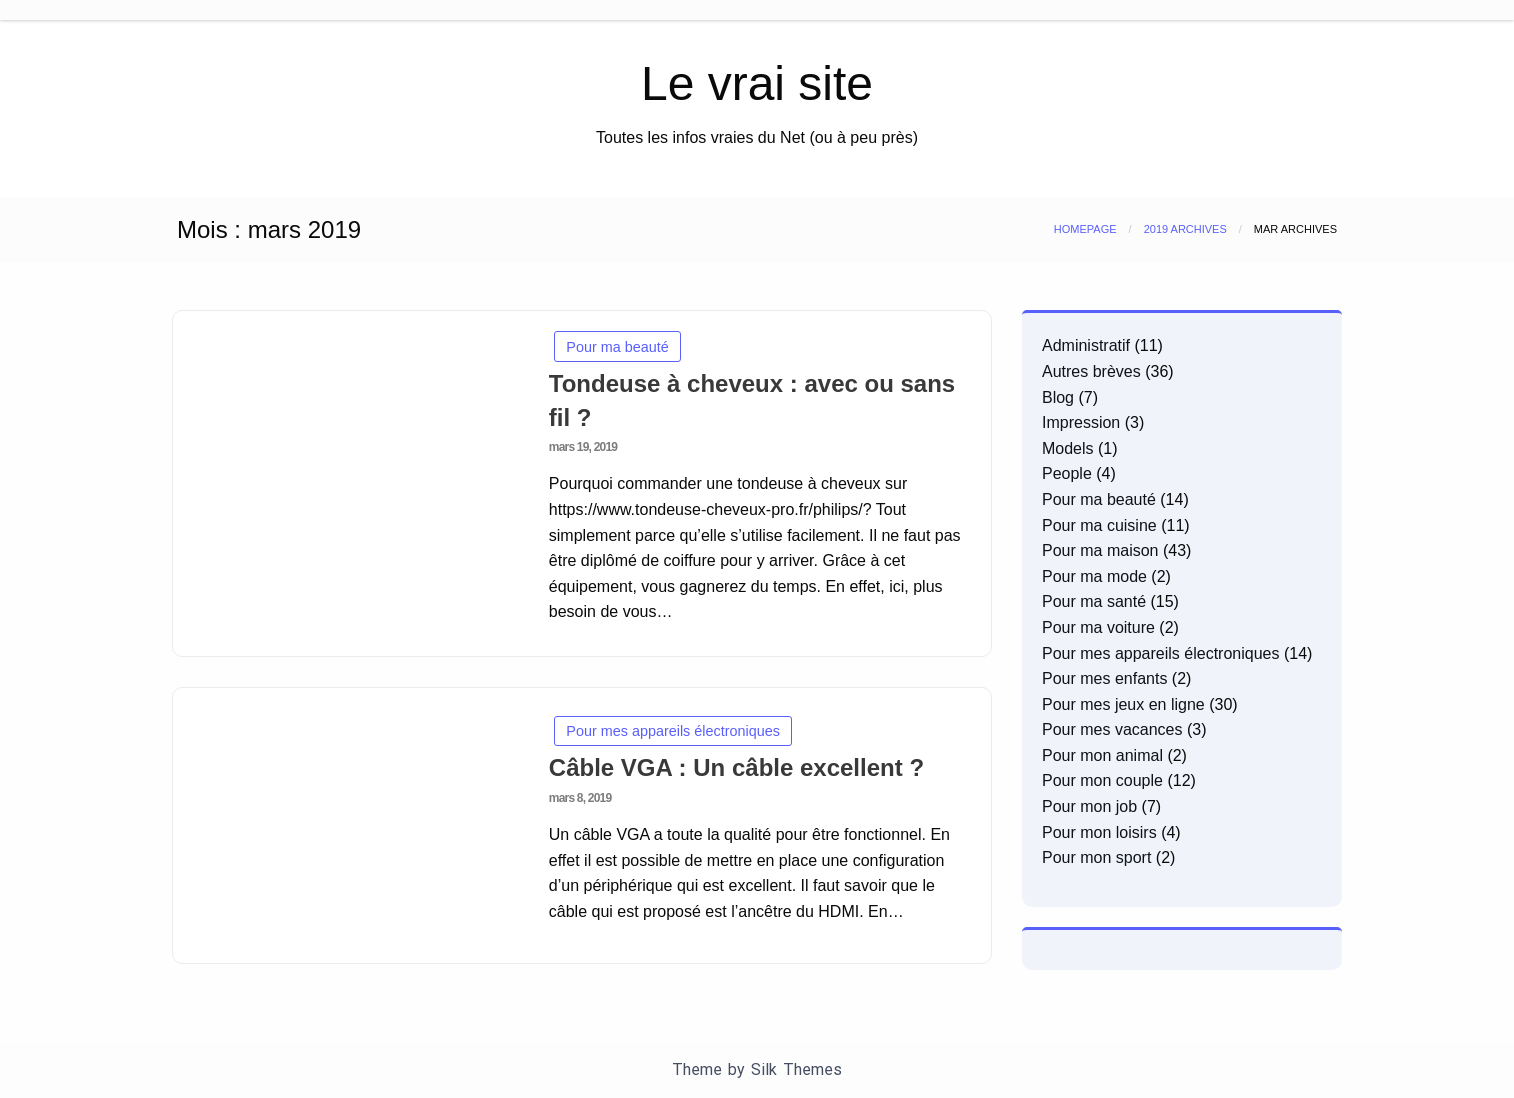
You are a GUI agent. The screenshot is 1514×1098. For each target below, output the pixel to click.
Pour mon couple (1102, 780)
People (1067, 473)
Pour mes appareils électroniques (673, 731)
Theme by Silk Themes (757, 1069)
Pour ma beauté (617, 347)
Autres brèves (1091, 371)
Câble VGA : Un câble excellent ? (736, 767)
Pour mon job (1089, 806)
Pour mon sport (1096, 857)
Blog (1058, 397)
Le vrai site (757, 83)
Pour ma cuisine (1099, 525)
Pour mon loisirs (1099, 832)
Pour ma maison (1100, 550)
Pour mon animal (1102, 755)
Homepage (1085, 229)
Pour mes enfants (1104, 678)
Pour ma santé (1094, 601)
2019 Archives (1185, 229)
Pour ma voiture (1098, 627)
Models (1068, 448)
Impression (1081, 422)
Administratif (1086, 345)
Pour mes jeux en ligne (1123, 704)
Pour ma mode (1094, 576)
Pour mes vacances (1112, 729)
